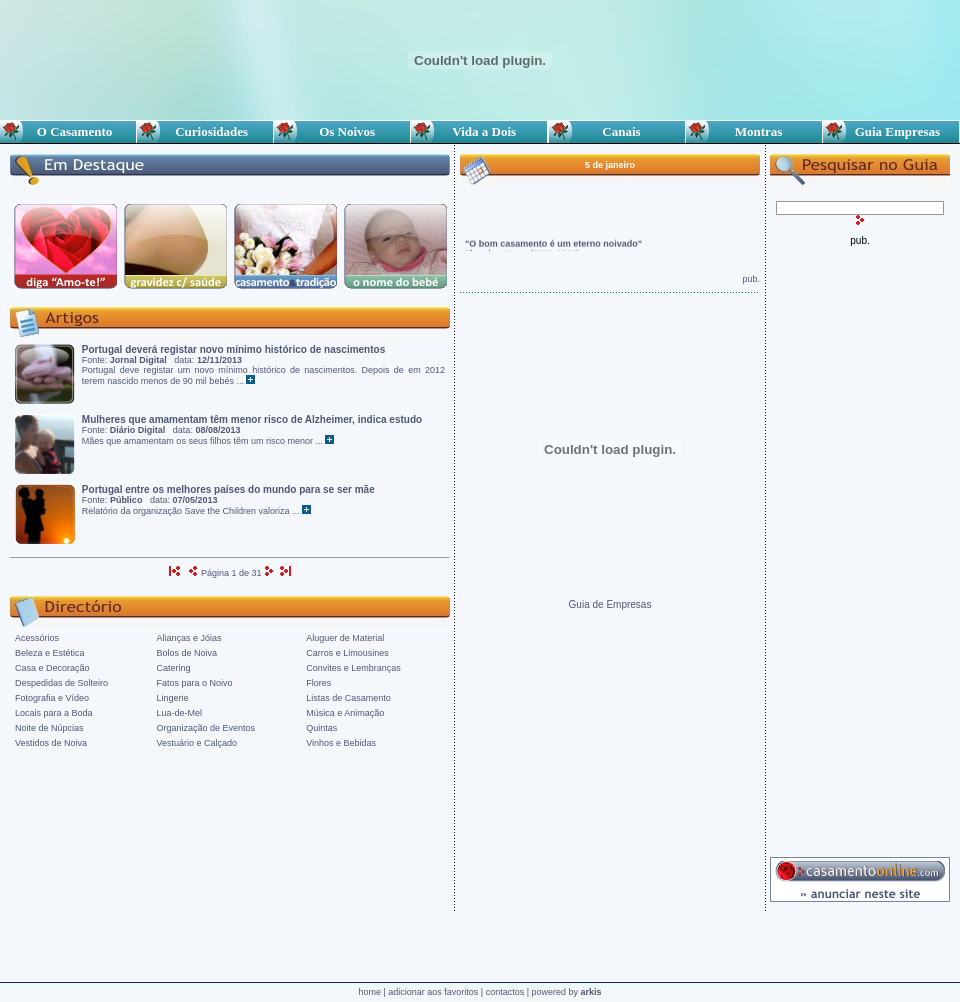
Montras (753, 131)
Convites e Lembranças (353, 668)
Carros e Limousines (347, 653)
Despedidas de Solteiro (61, 683)
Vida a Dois (479, 131)
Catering (174, 668)
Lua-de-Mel (180, 713)
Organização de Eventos (206, 728)
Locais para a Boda (54, 713)
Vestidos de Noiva (51, 743)
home (369, 992)
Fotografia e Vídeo (52, 698)
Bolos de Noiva (187, 653)
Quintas (321, 728)
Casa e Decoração (52, 668)
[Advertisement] (860, 546)
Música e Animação (345, 713)
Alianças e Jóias (189, 638)
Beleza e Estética (50, 653)
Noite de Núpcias (49, 728)
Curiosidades (205, 131)
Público (126, 500)
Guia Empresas (891, 131)
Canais (617, 131)
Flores (318, 683)
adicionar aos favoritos (433, 992)
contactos (505, 992)
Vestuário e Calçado (197, 743)
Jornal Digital (138, 360)
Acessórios (37, 638)
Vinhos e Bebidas (341, 743)
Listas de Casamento (348, 698)
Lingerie (173, 698)
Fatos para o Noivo (195, 683)
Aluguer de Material (345, 638)
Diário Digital (138, 430)
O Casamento (68, 131)
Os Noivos (342, 131)
